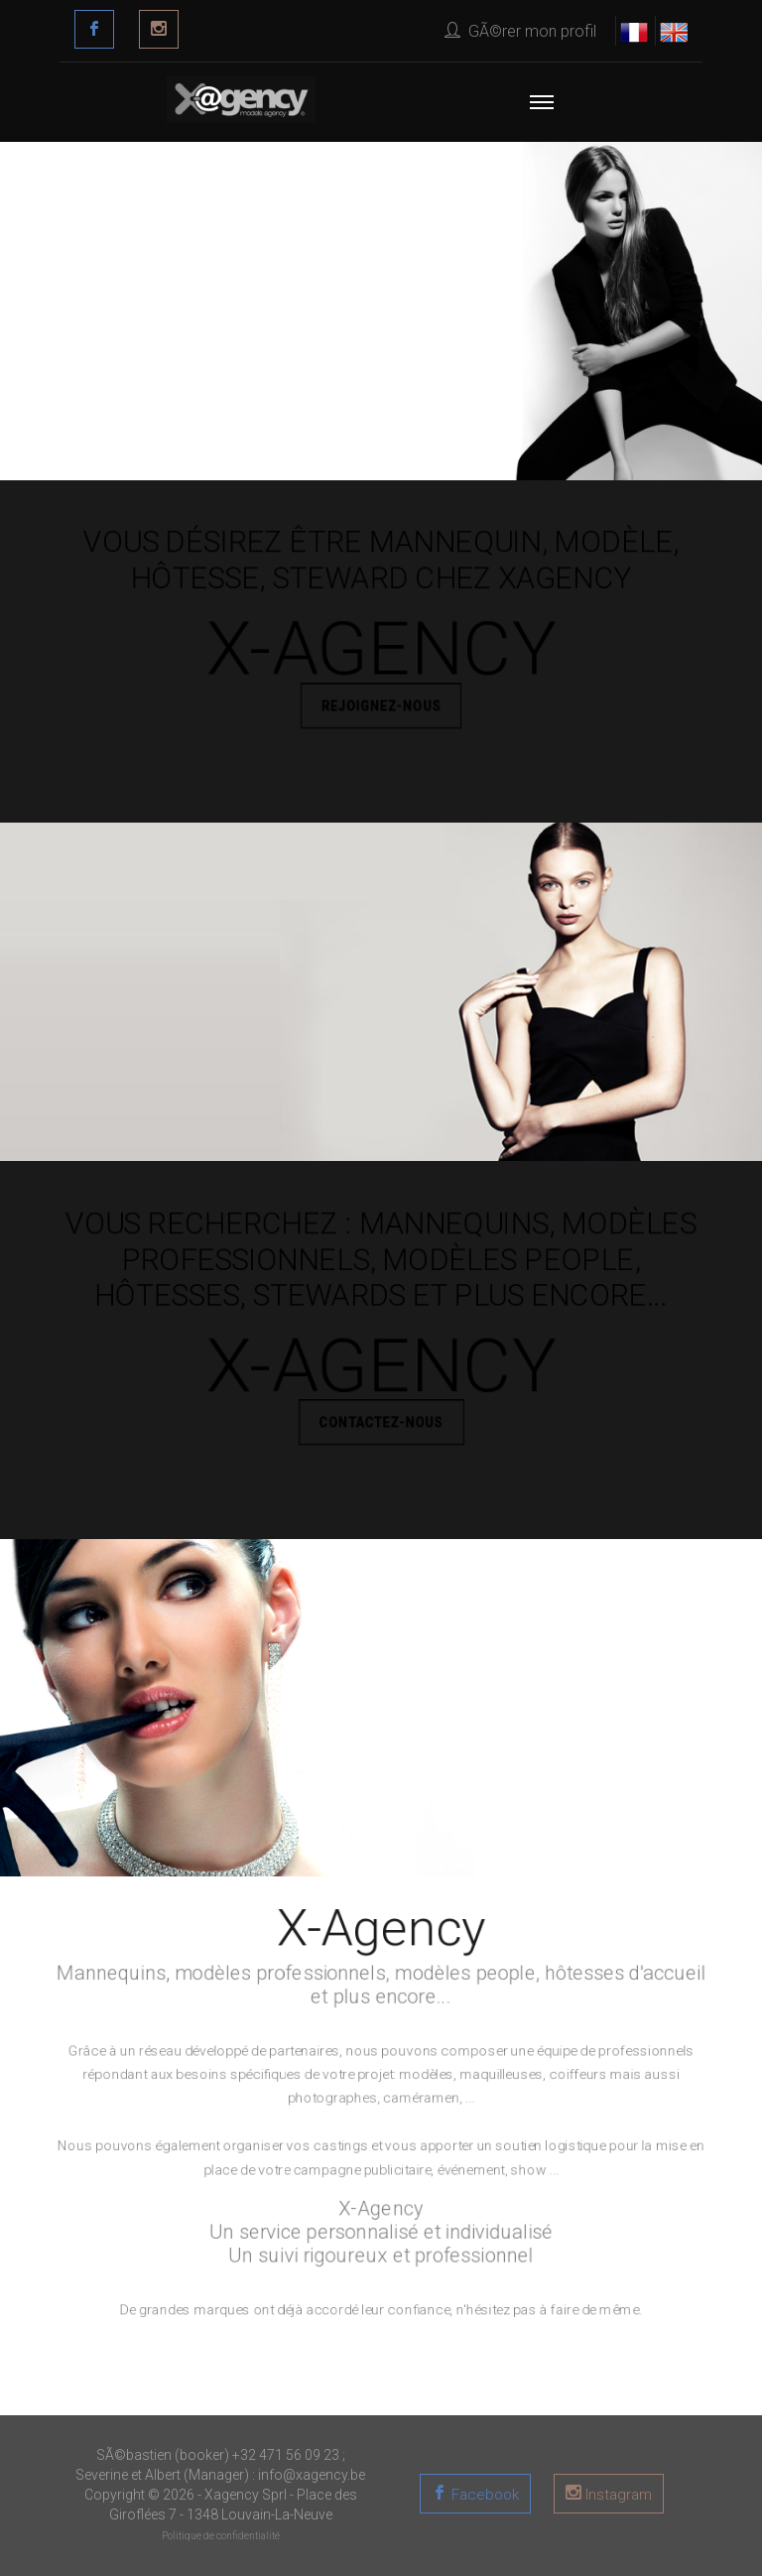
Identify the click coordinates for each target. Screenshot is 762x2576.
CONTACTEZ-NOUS (381, 1426)
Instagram (616, 2495)
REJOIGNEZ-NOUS (381, 710)
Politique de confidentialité (221, 2535)
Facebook (483, 2495)
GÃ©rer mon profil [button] (520, 31)
